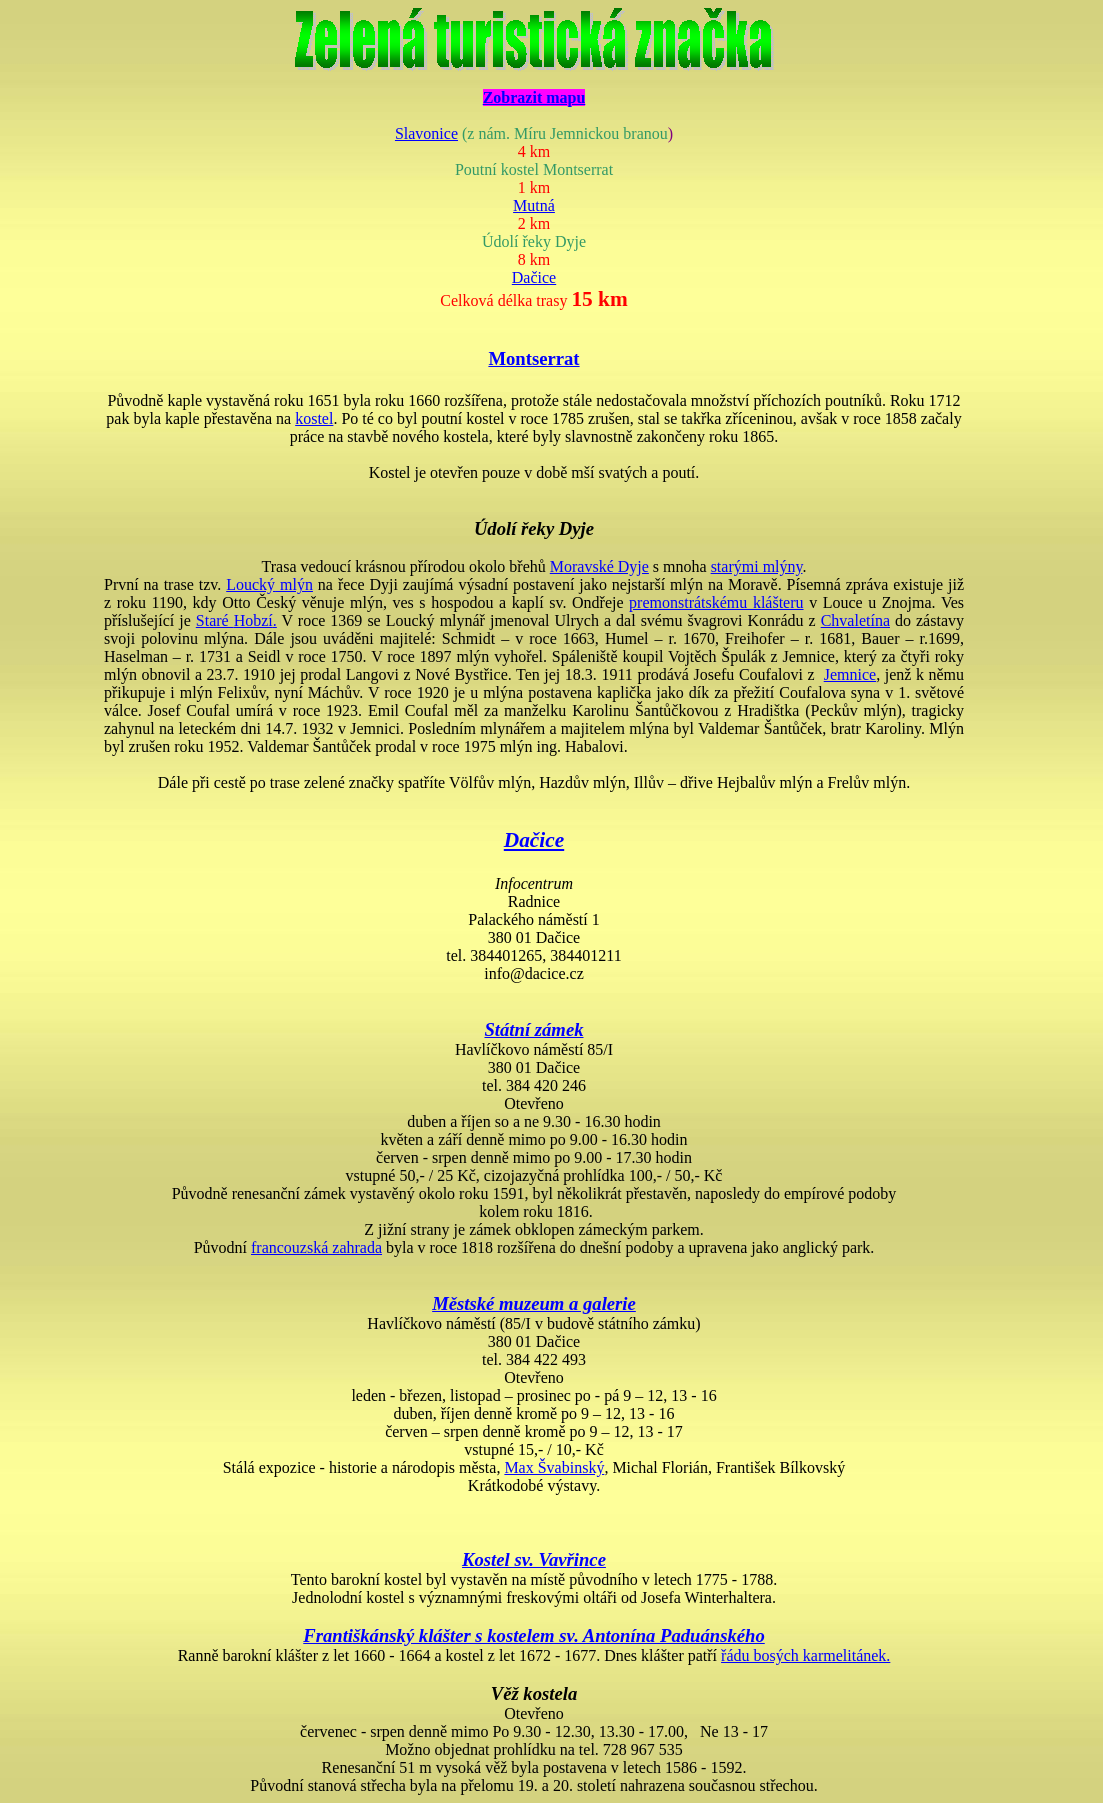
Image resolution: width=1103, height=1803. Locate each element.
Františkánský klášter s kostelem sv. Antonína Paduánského (533, 1635)
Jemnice (850, 674)
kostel (314, 418)
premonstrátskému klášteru (716, 602)
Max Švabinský (554, 1467)
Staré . (236, 620)
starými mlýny (757, 566)
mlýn (269, 584)
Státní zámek (533, 1029)
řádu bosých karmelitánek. (805, 1655)
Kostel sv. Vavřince (534, 1559)
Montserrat (533, 358)
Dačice (534, 277)
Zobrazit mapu (534, 97)
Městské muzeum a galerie (534, 1303)
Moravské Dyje (599, 566)
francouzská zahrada (316, 1247)
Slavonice (426, 133)
